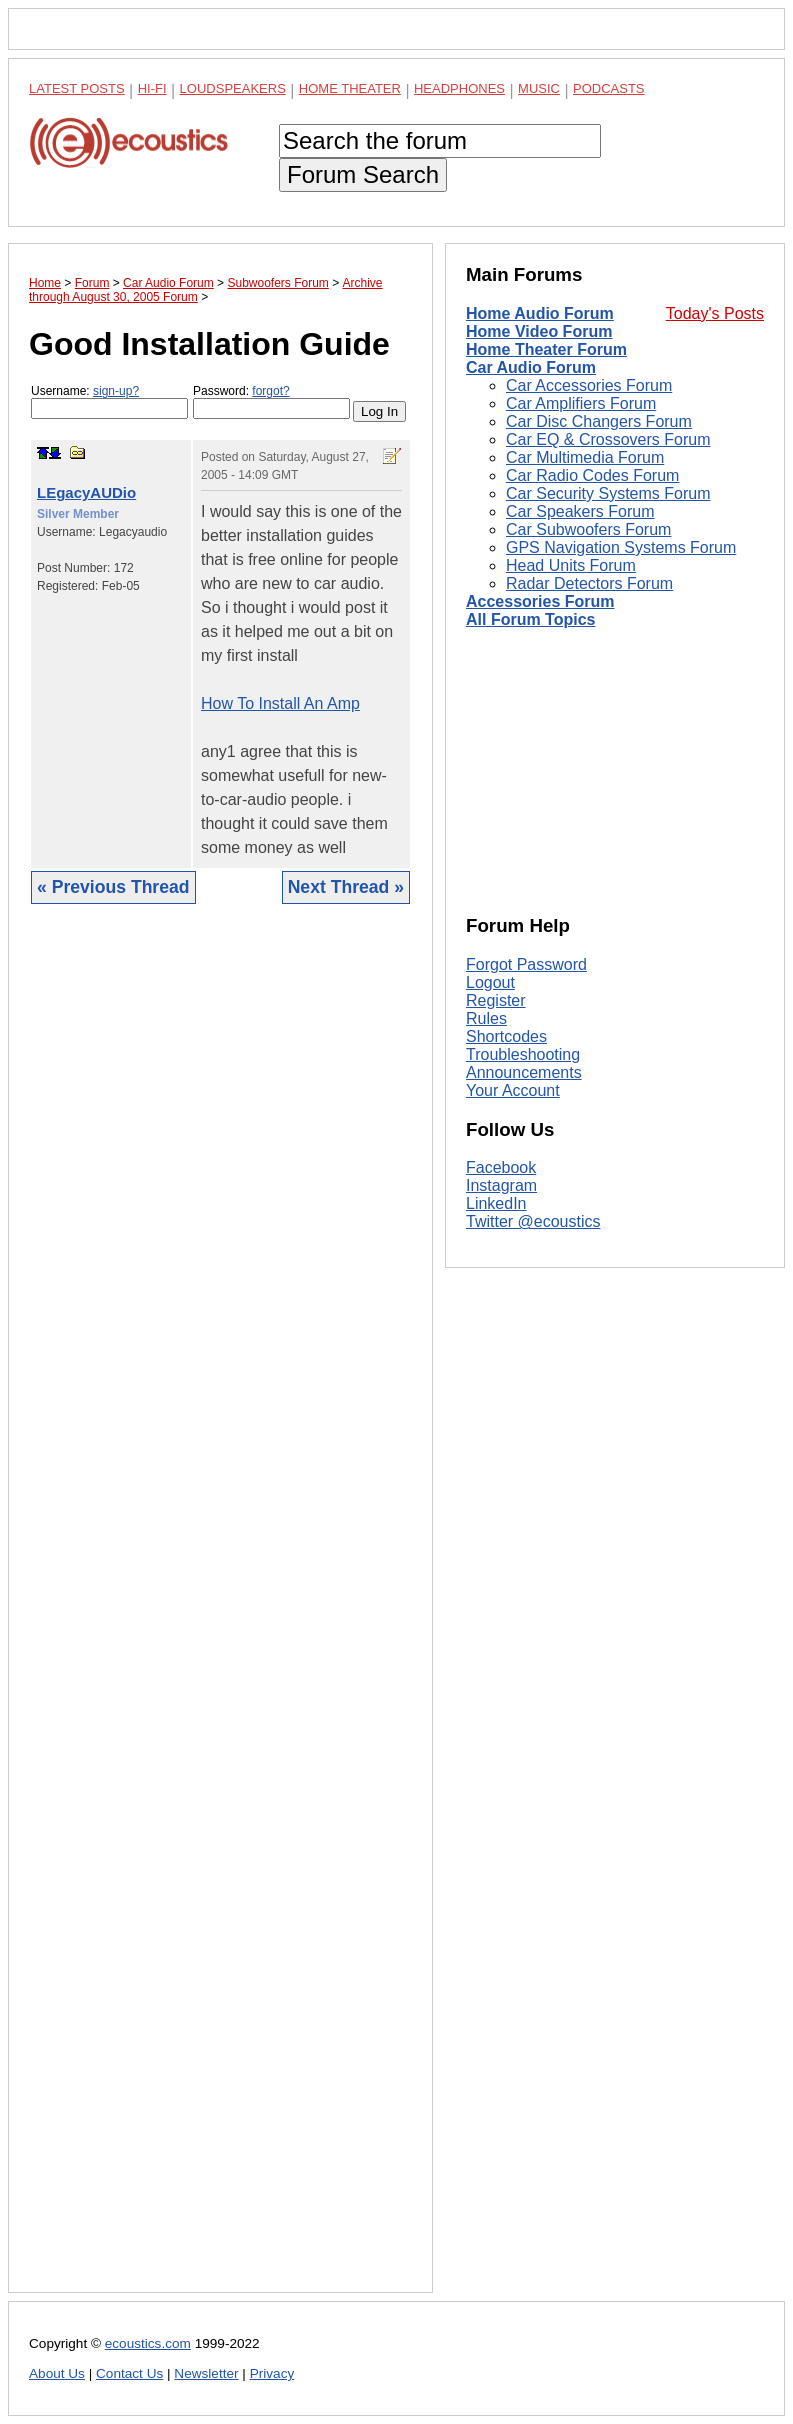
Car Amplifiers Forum (581, 403)
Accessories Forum (540, 601)
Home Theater (350, 88)
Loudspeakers (233, 88)
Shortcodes (506, 1036)
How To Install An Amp (280, 703)
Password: (271, 401)
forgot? (270, 391)
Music (539, 88)
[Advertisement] (220, 1613)
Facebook (501, 1167)
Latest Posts (77, 88)
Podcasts (609, 88)
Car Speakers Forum (580, 511)
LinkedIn (496, 1203)
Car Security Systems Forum (608, 493)
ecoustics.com (148, 2343)
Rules (486, 1018)
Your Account (513, 1090)
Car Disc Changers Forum (599, 421)
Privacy (272, 2373)
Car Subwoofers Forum (588, 529)
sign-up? (116, 391)
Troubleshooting (523, 1054)
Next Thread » (346, 887)
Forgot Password (526, 964)
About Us (57, 2373)
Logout (490, 982)
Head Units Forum (571, 565)
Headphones (459, 88)
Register (496, 1000)
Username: (109, 401)
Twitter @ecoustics (533, 1221)
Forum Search (363, 174)
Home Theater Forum (546, 349)
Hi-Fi (152, 88)
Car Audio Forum (531, 367)
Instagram (501, 1185)
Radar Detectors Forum (589, 583)
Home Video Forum (539, 331)
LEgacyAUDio (86, 492)
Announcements (524, 1072)
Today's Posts (715, 313)
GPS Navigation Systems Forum (621, 547)
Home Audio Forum (540, 313)
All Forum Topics (530, 619)
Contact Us (129, 2373)
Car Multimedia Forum (585, 457)
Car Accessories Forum (589, 385)
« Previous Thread (113, 887)
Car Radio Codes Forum (592, 475)
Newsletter (206, 2373)
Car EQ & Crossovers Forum (608, 439)
